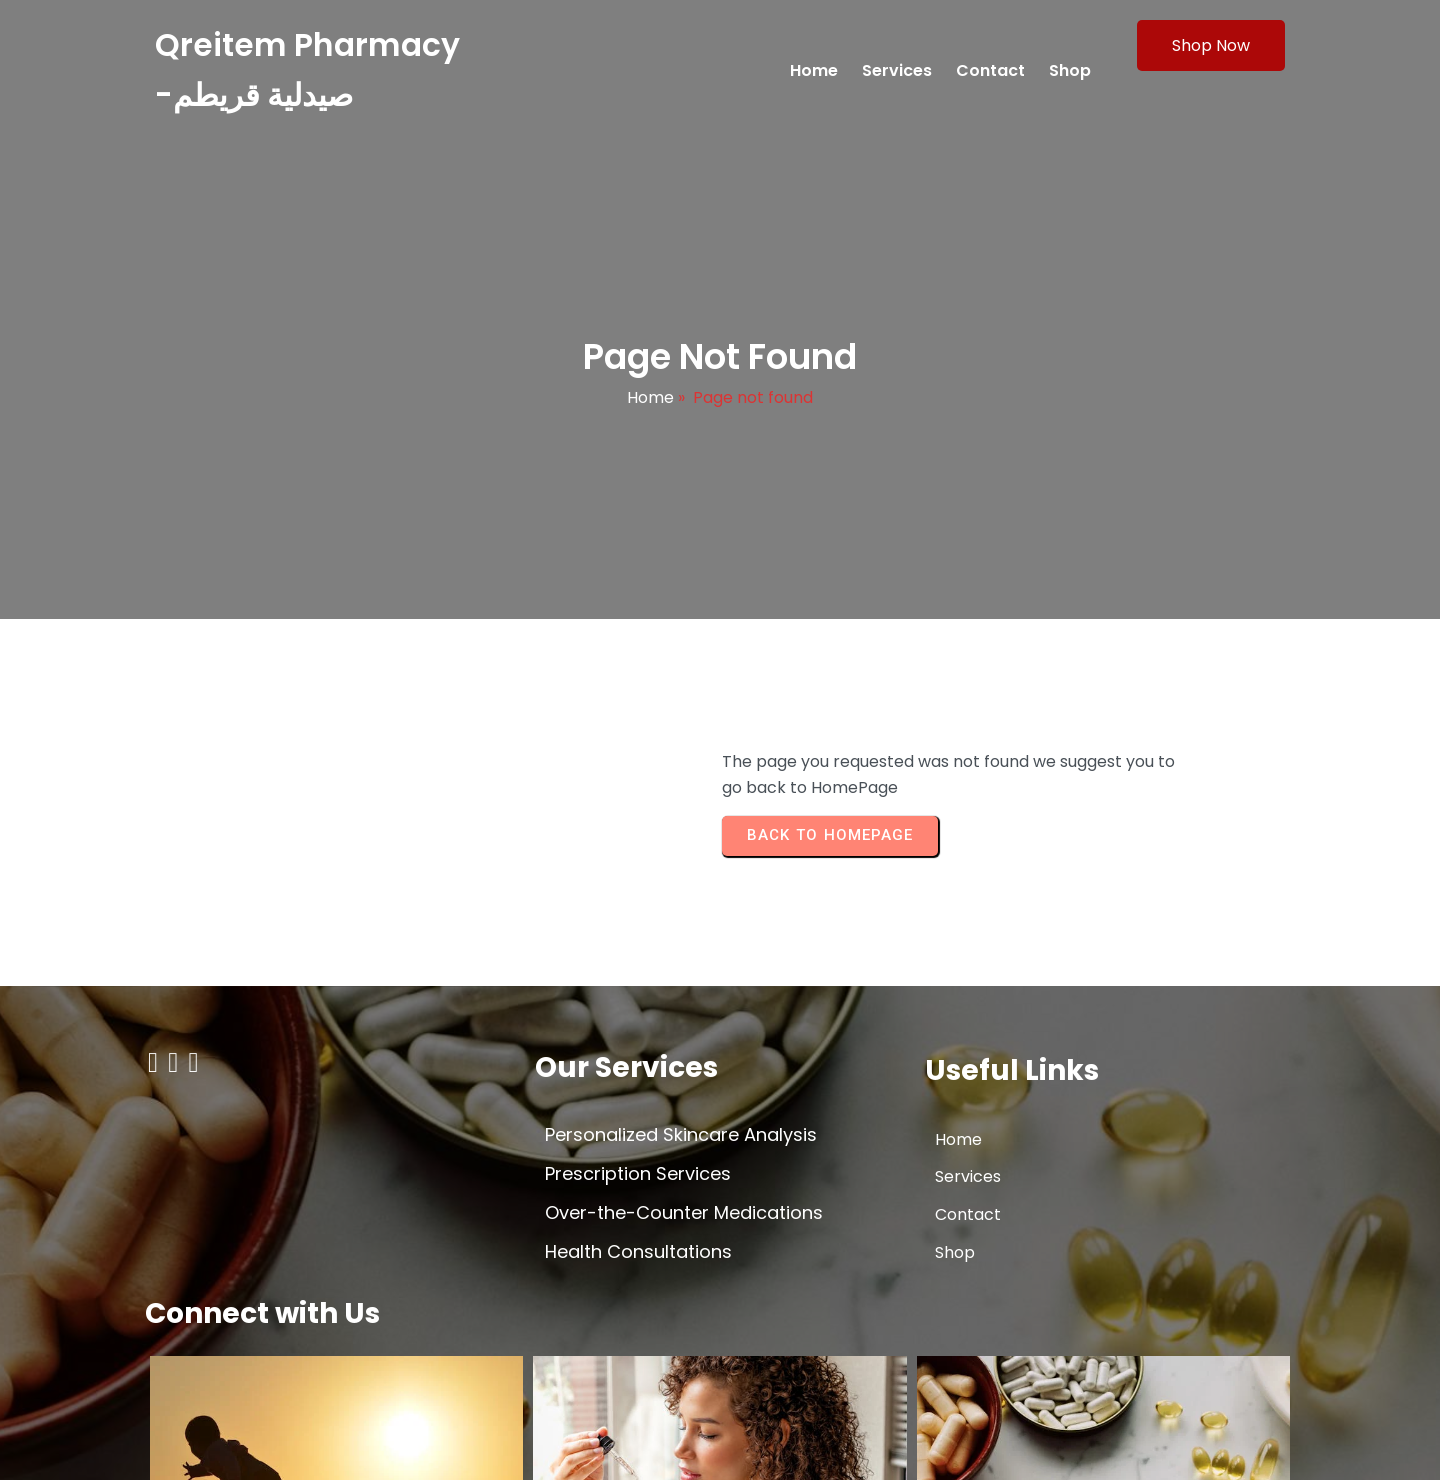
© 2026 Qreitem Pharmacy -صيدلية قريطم (304, 1446)
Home (650, 410)
